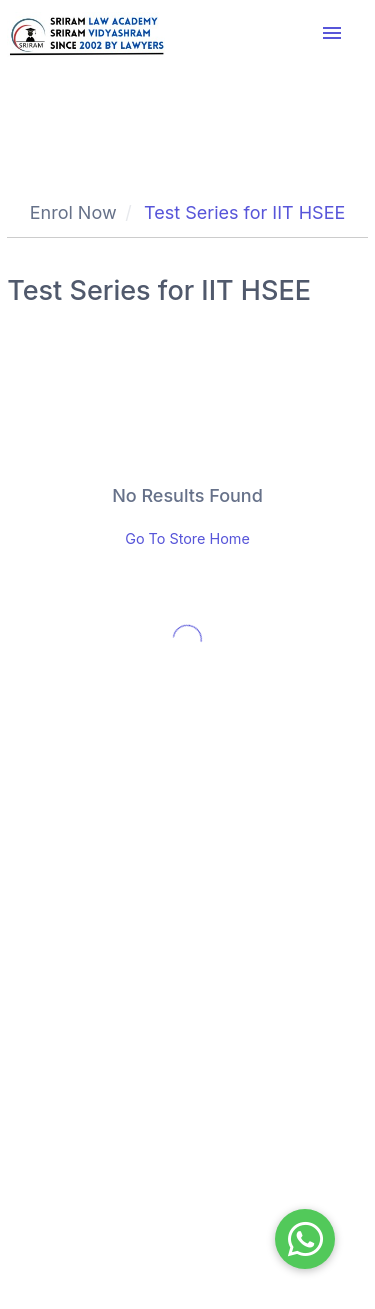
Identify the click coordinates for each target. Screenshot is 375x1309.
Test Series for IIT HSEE (244, 212)
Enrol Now (73, 212)
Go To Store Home (187, 538)
